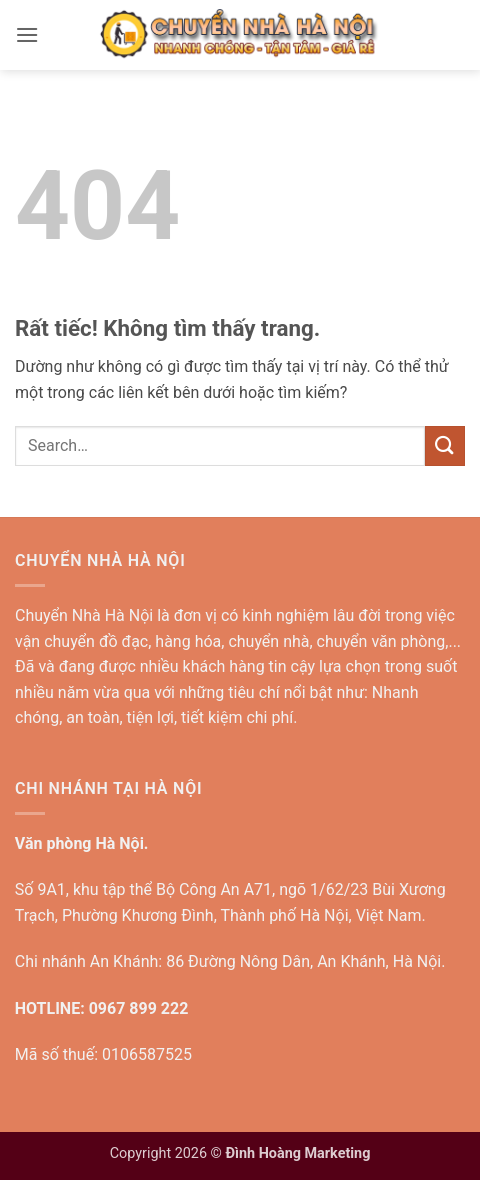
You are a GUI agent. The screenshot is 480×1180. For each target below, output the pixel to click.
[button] (27, 34)
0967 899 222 (139, 1008)
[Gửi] (445, 445)
